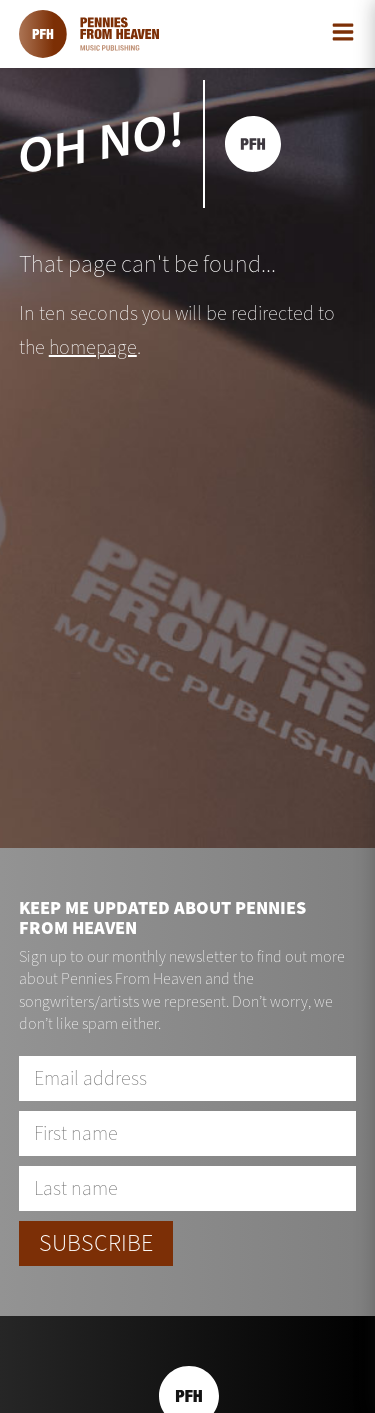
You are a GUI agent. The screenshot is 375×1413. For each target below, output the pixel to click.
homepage (93, 347)
